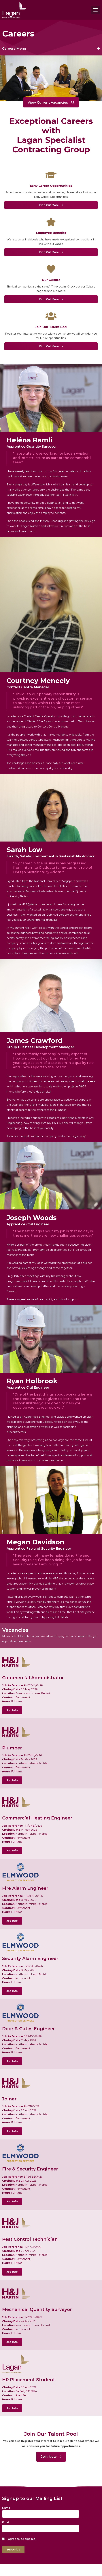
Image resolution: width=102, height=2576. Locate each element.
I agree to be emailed (21, 2539)
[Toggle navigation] (95, 10)
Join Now (51, 2457)
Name (6, 2507)
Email (6, 2522)
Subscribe (13, 2549)
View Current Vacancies (51, 103)
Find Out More (51, 205)
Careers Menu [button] (51, 48)
